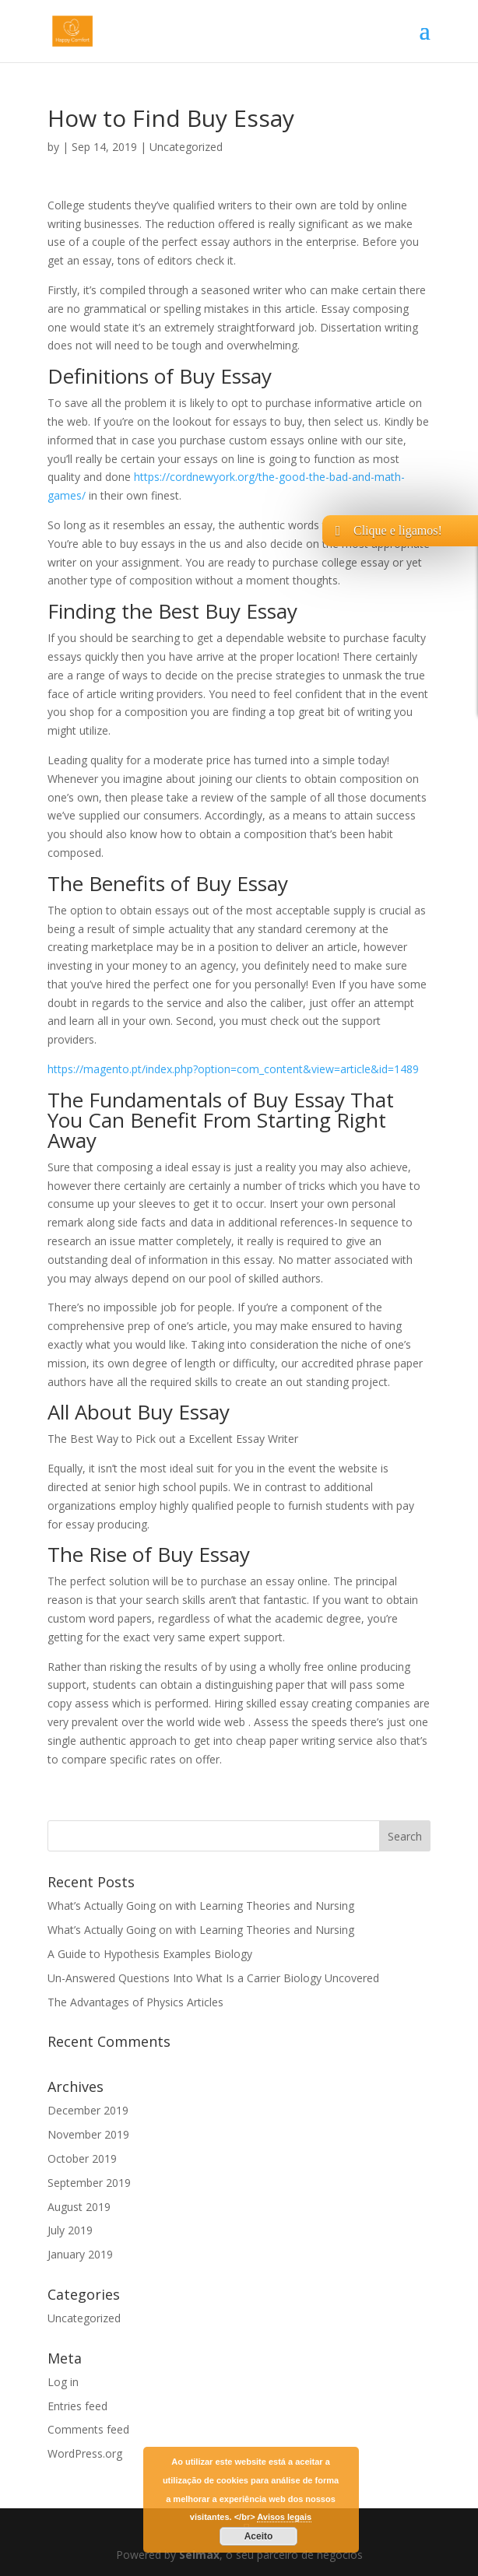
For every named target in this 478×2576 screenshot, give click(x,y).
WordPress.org (84, 2453)
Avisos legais (284, 2517)
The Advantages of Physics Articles (135, 2002)
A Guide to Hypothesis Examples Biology (149, 1953)
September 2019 (89, 2182)
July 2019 (70, 2230)
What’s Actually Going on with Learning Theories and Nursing (200, 1905)
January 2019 (80, 2254)
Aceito (258, 2536)
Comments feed (88, 2429)
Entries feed (77, 2406)
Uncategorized (186, 146)
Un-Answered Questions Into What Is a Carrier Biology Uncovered (213, 1978)
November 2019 (88, 2134)
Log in (63, 2381)
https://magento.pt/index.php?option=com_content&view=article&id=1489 (233, 1069)
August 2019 (79, 2206)
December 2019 (87, 2110)
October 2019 (82, 2158)
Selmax (199, 2554)
